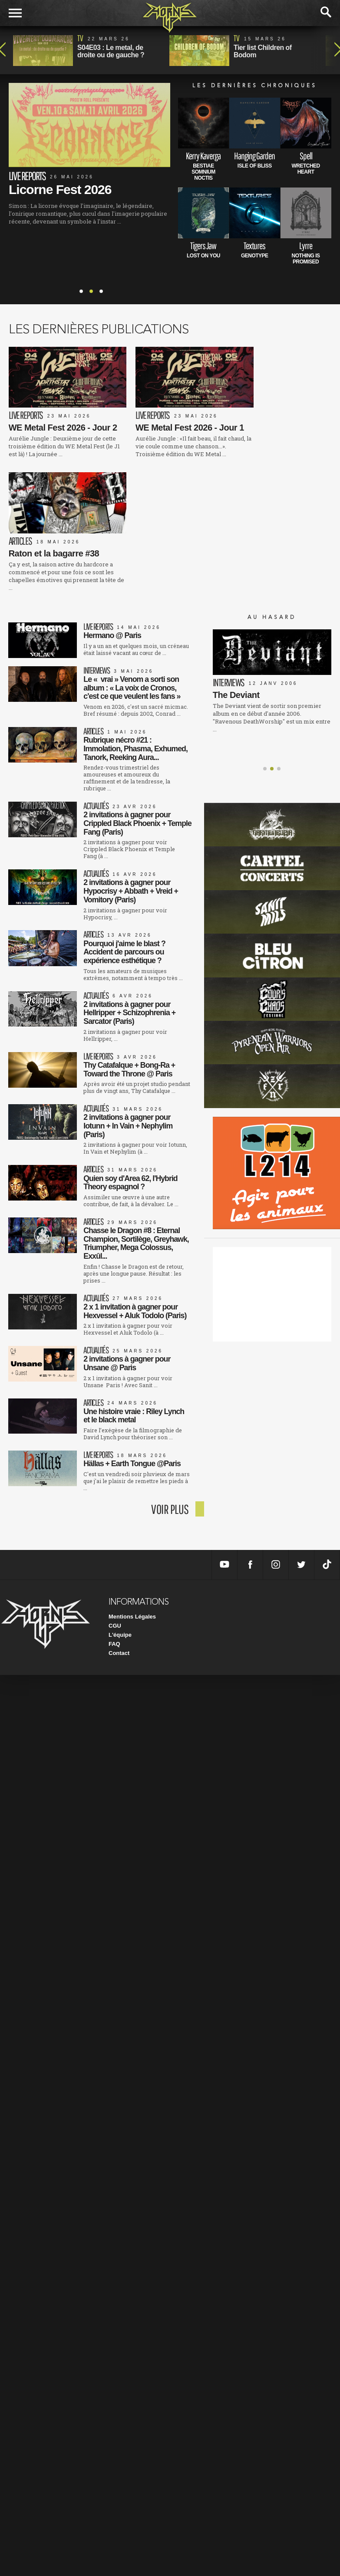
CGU (115, 1511)
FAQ (114, 1529)
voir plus (170, 1394)
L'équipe (120, 1520)
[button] (265, 643)
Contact (119, 1538)
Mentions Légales (132, 1502)
